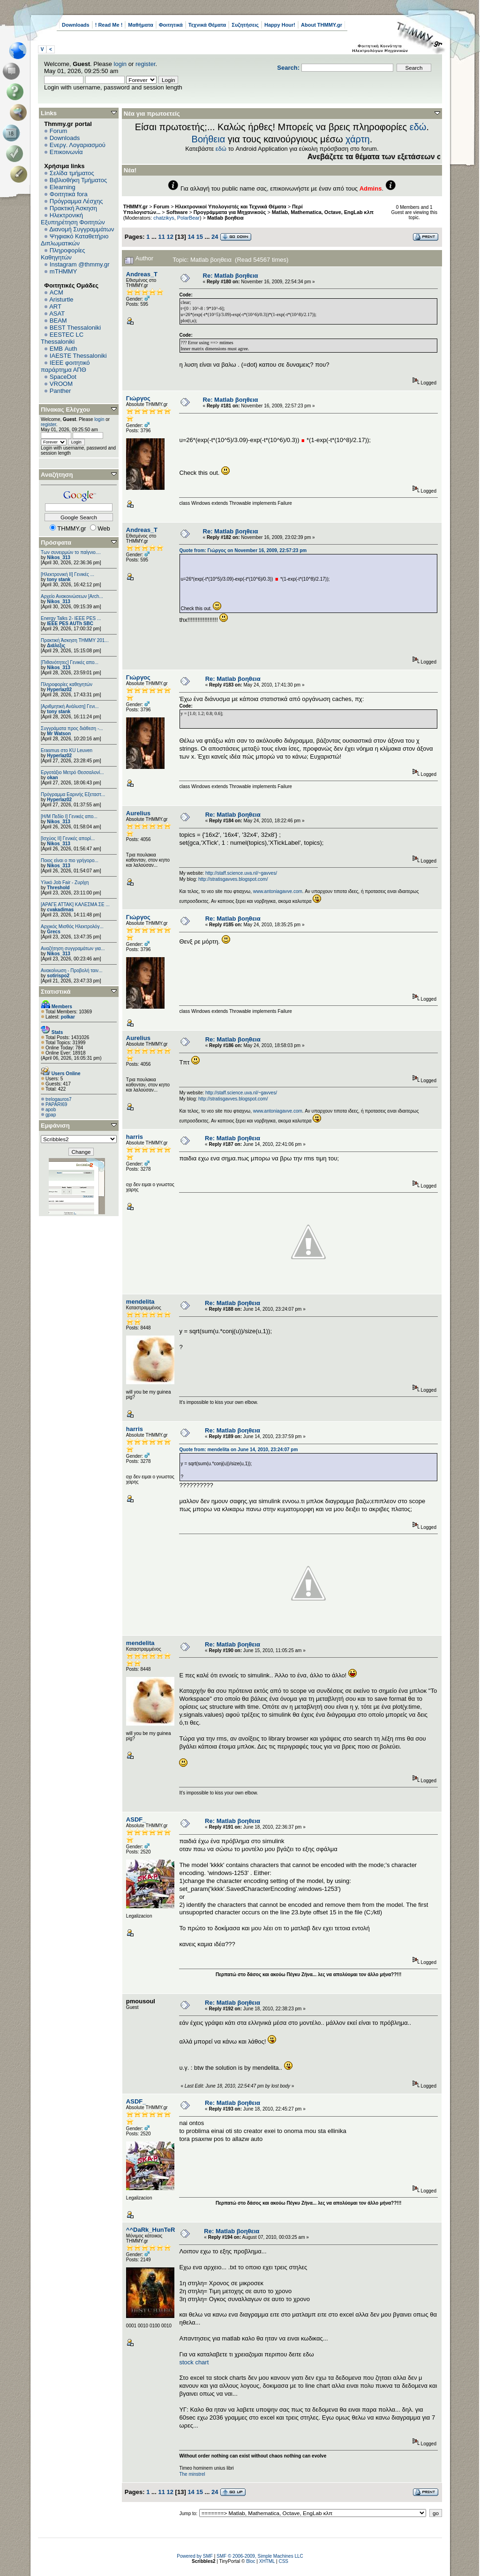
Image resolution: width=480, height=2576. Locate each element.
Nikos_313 (58, 557)
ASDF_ (136, 1819)
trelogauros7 (58, 1099)
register (145, 63)
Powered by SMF (195, 2556)
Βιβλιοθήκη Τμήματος (78, 180)
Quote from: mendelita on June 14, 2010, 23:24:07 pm (238, 1449)
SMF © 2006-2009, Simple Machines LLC (260, 2556)
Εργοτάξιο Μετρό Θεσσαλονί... (72, 772)
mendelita (140, 1301)
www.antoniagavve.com (277, 891)
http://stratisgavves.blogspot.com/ (233, 879)
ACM (56, 292)
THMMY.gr (135, 206)
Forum (59, 130)
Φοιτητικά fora (69, 194)
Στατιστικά (56, 991)
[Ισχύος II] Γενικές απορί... (68, 838)
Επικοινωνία (66, 151)
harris (134, 1136)
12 (170, 236)
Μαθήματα (140, 25)
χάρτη (357, 139)
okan (52, 777)
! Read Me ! (109, 25)
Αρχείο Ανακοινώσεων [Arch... (72, 596)
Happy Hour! (279, 25)
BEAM (58, 320)
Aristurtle (61, 299)
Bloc (250, 2561)
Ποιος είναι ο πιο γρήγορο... (69, 860)
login (120, 63)
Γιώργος (138, 398)
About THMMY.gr (321, 25)
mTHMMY (63, 271)
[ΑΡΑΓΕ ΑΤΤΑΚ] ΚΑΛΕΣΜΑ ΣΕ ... (75, 904)
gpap (50, 1114)
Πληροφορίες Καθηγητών (63, 254)
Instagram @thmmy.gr (80, 264)
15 (199, 236)
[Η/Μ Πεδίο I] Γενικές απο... (69, 816)
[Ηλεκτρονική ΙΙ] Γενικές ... (67, 574)
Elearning (62, 187)
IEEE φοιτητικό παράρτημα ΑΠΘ (65, 366)
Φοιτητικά (171, 25)
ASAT (57, 313)
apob (50, 1109)
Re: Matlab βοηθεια (230, 275)
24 (214, 236)
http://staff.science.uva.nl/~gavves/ (241, 873)
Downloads (76, 25)
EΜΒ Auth (63, 348)
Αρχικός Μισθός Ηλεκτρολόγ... (72, 926)
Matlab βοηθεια (225, 218)
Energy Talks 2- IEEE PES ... (71, 618)
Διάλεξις (56, 645)
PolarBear (188, 218)
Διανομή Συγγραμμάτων (81, 229)
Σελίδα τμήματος (72, 173)
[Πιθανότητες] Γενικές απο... (69, 662)
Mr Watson (59, 733)
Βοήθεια (208, 139)
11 (161, 236)
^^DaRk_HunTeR (150, 2229)
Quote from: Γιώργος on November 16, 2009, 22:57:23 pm (243, 550)
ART (55, 306)
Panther (60, 390)
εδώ (418, 127)
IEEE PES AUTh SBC (70, 623)
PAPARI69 (56, 1104)
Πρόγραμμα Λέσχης (76, 201)
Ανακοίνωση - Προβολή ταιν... (71, 970)
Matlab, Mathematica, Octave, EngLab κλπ (323, 212)
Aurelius (138, 813)
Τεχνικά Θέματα (207, 25)
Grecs (53, 931)
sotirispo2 (58, 975)
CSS (283, 2561)
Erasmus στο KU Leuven (66, 750)
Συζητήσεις (245, 25)
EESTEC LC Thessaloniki (62, 338)
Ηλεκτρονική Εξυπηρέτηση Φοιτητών (73, 219)
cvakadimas (60, 909)
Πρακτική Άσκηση (73, 208)
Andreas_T (142, 274)
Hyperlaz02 (59, 689)
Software (177, 212)
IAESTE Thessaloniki (78, 355)
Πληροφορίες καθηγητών (66, 684)
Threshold (58, 887)
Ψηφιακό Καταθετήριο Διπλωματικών (74, 240)
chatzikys (163, 218)
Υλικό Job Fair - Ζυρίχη (65, 882)
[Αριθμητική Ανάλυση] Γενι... (70, 706)
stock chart (194, 2362)
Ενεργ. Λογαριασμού (77, 144)
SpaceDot (63, 376)
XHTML (267, 2561)
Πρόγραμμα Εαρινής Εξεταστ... (73, 794)
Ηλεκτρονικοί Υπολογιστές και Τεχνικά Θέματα (230, 206)
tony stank (58, 579)
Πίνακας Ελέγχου (65, 409)
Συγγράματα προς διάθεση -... (72, 728)
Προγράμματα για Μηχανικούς (230, 212)
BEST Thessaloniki (75, 327)
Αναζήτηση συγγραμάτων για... (73, 948)
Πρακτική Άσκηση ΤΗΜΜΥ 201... (75, 640)
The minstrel (192, 2474)
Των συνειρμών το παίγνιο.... (71, 552)
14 (191, 236)
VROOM (61, 383)
